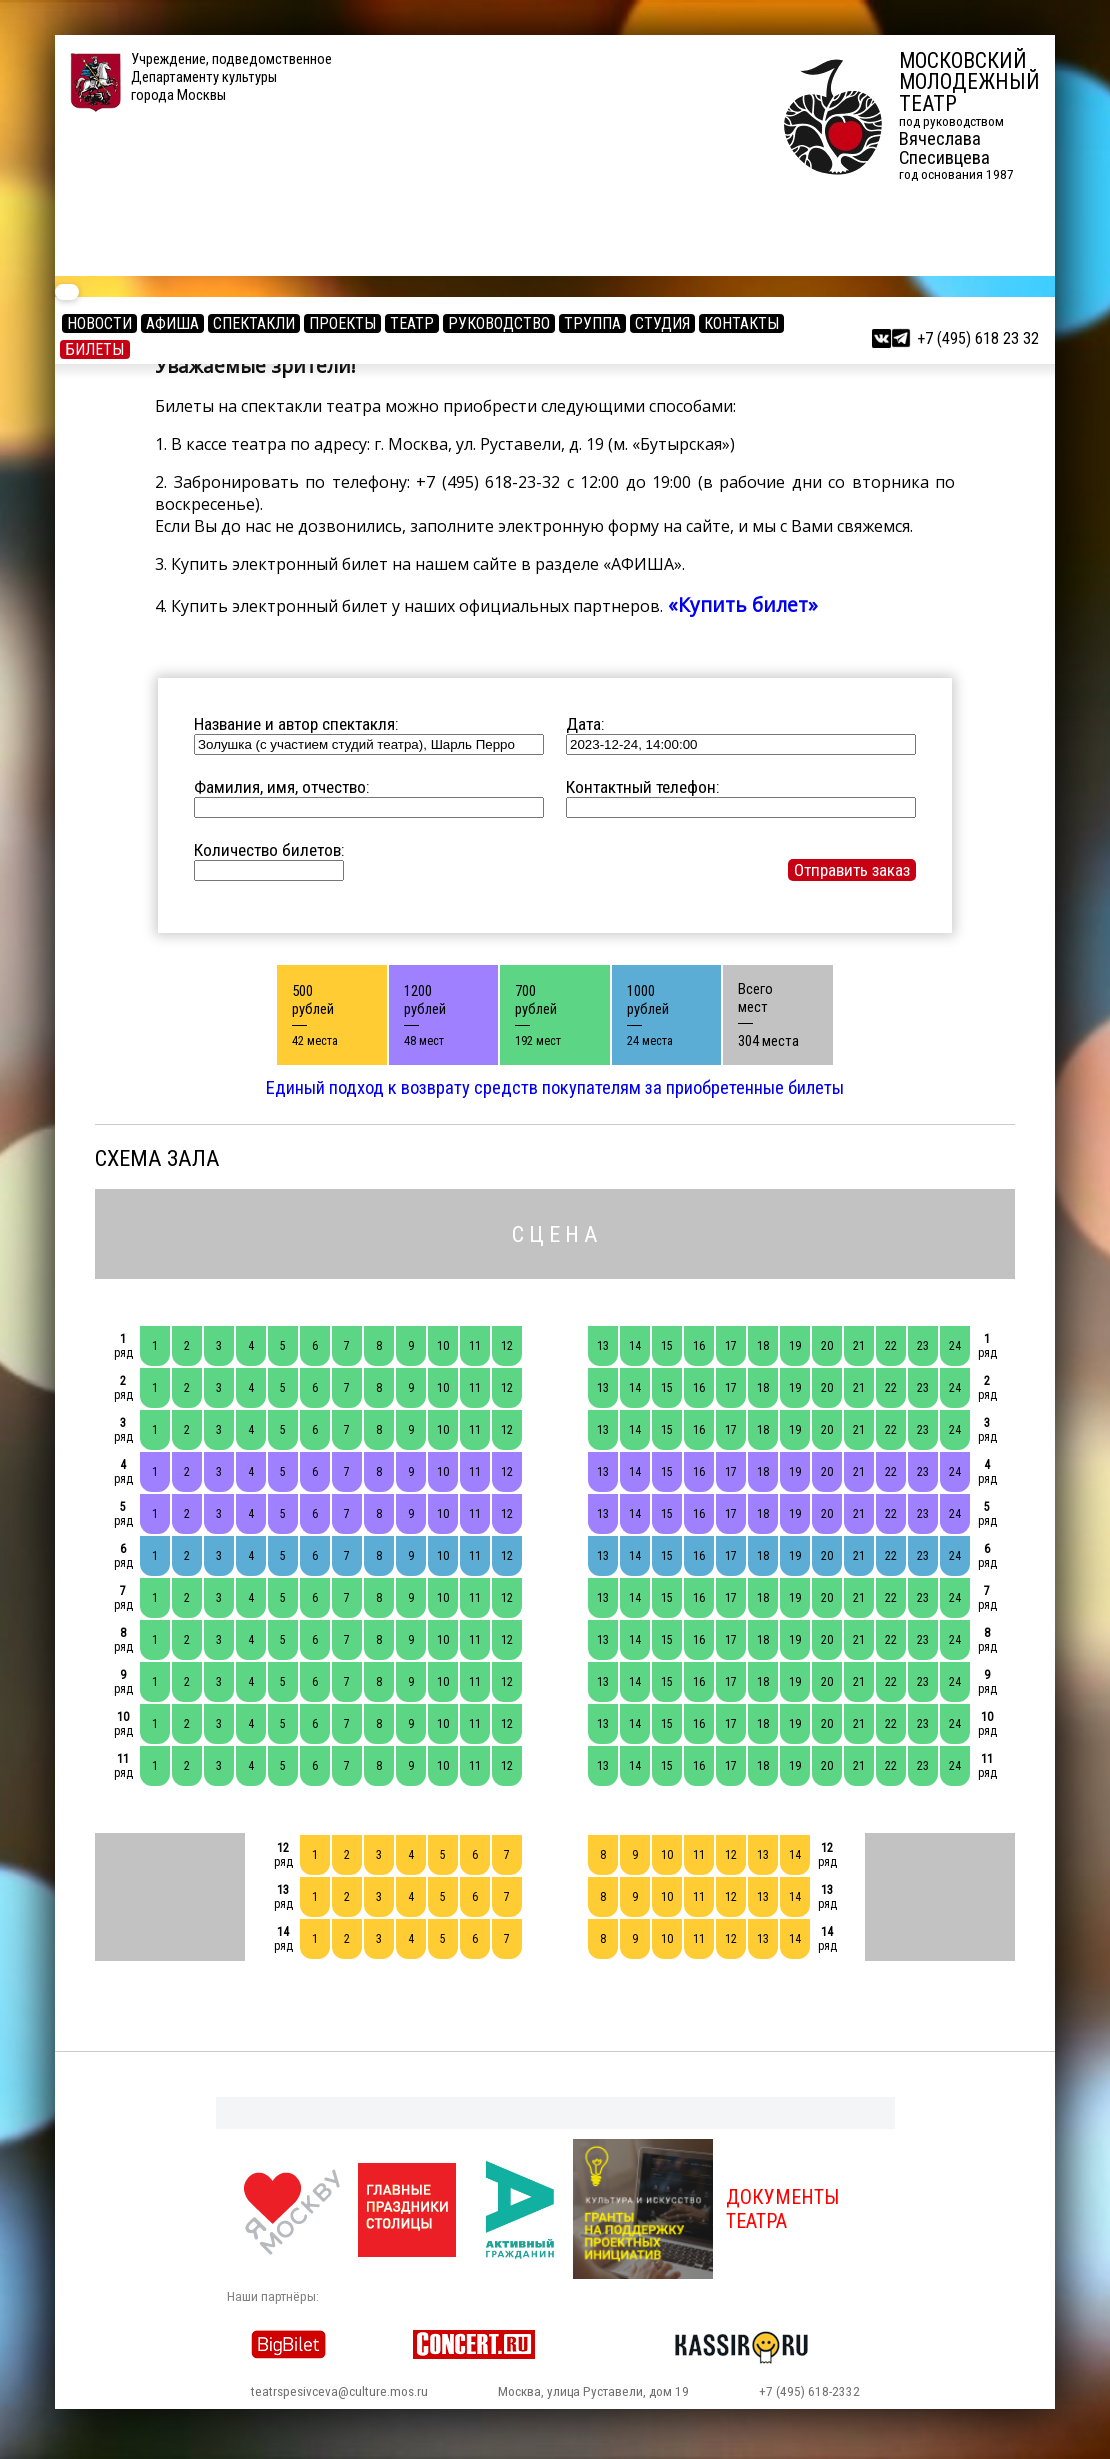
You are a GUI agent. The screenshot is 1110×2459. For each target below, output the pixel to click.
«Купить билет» (740, 604)
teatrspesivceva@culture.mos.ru (339, 2391)
